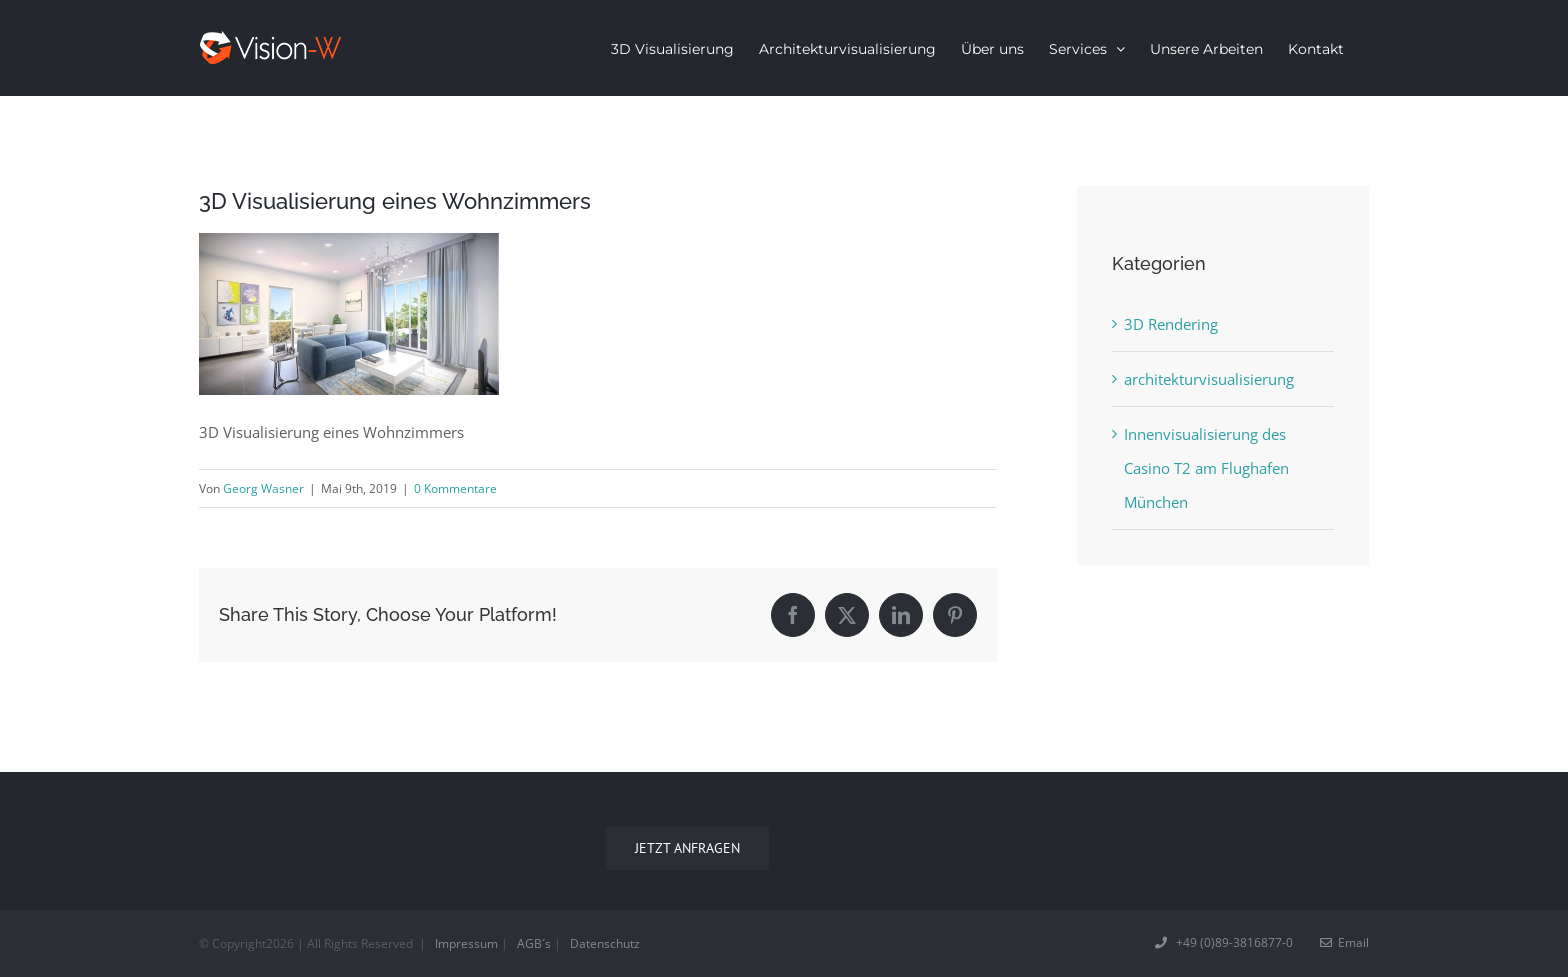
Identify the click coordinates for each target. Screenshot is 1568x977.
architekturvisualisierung (1209, 379)
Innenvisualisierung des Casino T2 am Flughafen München (1206, 468)
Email (1344, 942)
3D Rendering (1171, 324)
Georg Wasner (263, 488)
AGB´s (534, 943)
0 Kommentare (455, 488)
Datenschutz (605, 943)
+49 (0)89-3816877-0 (1225, 942)
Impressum (466, 943)
